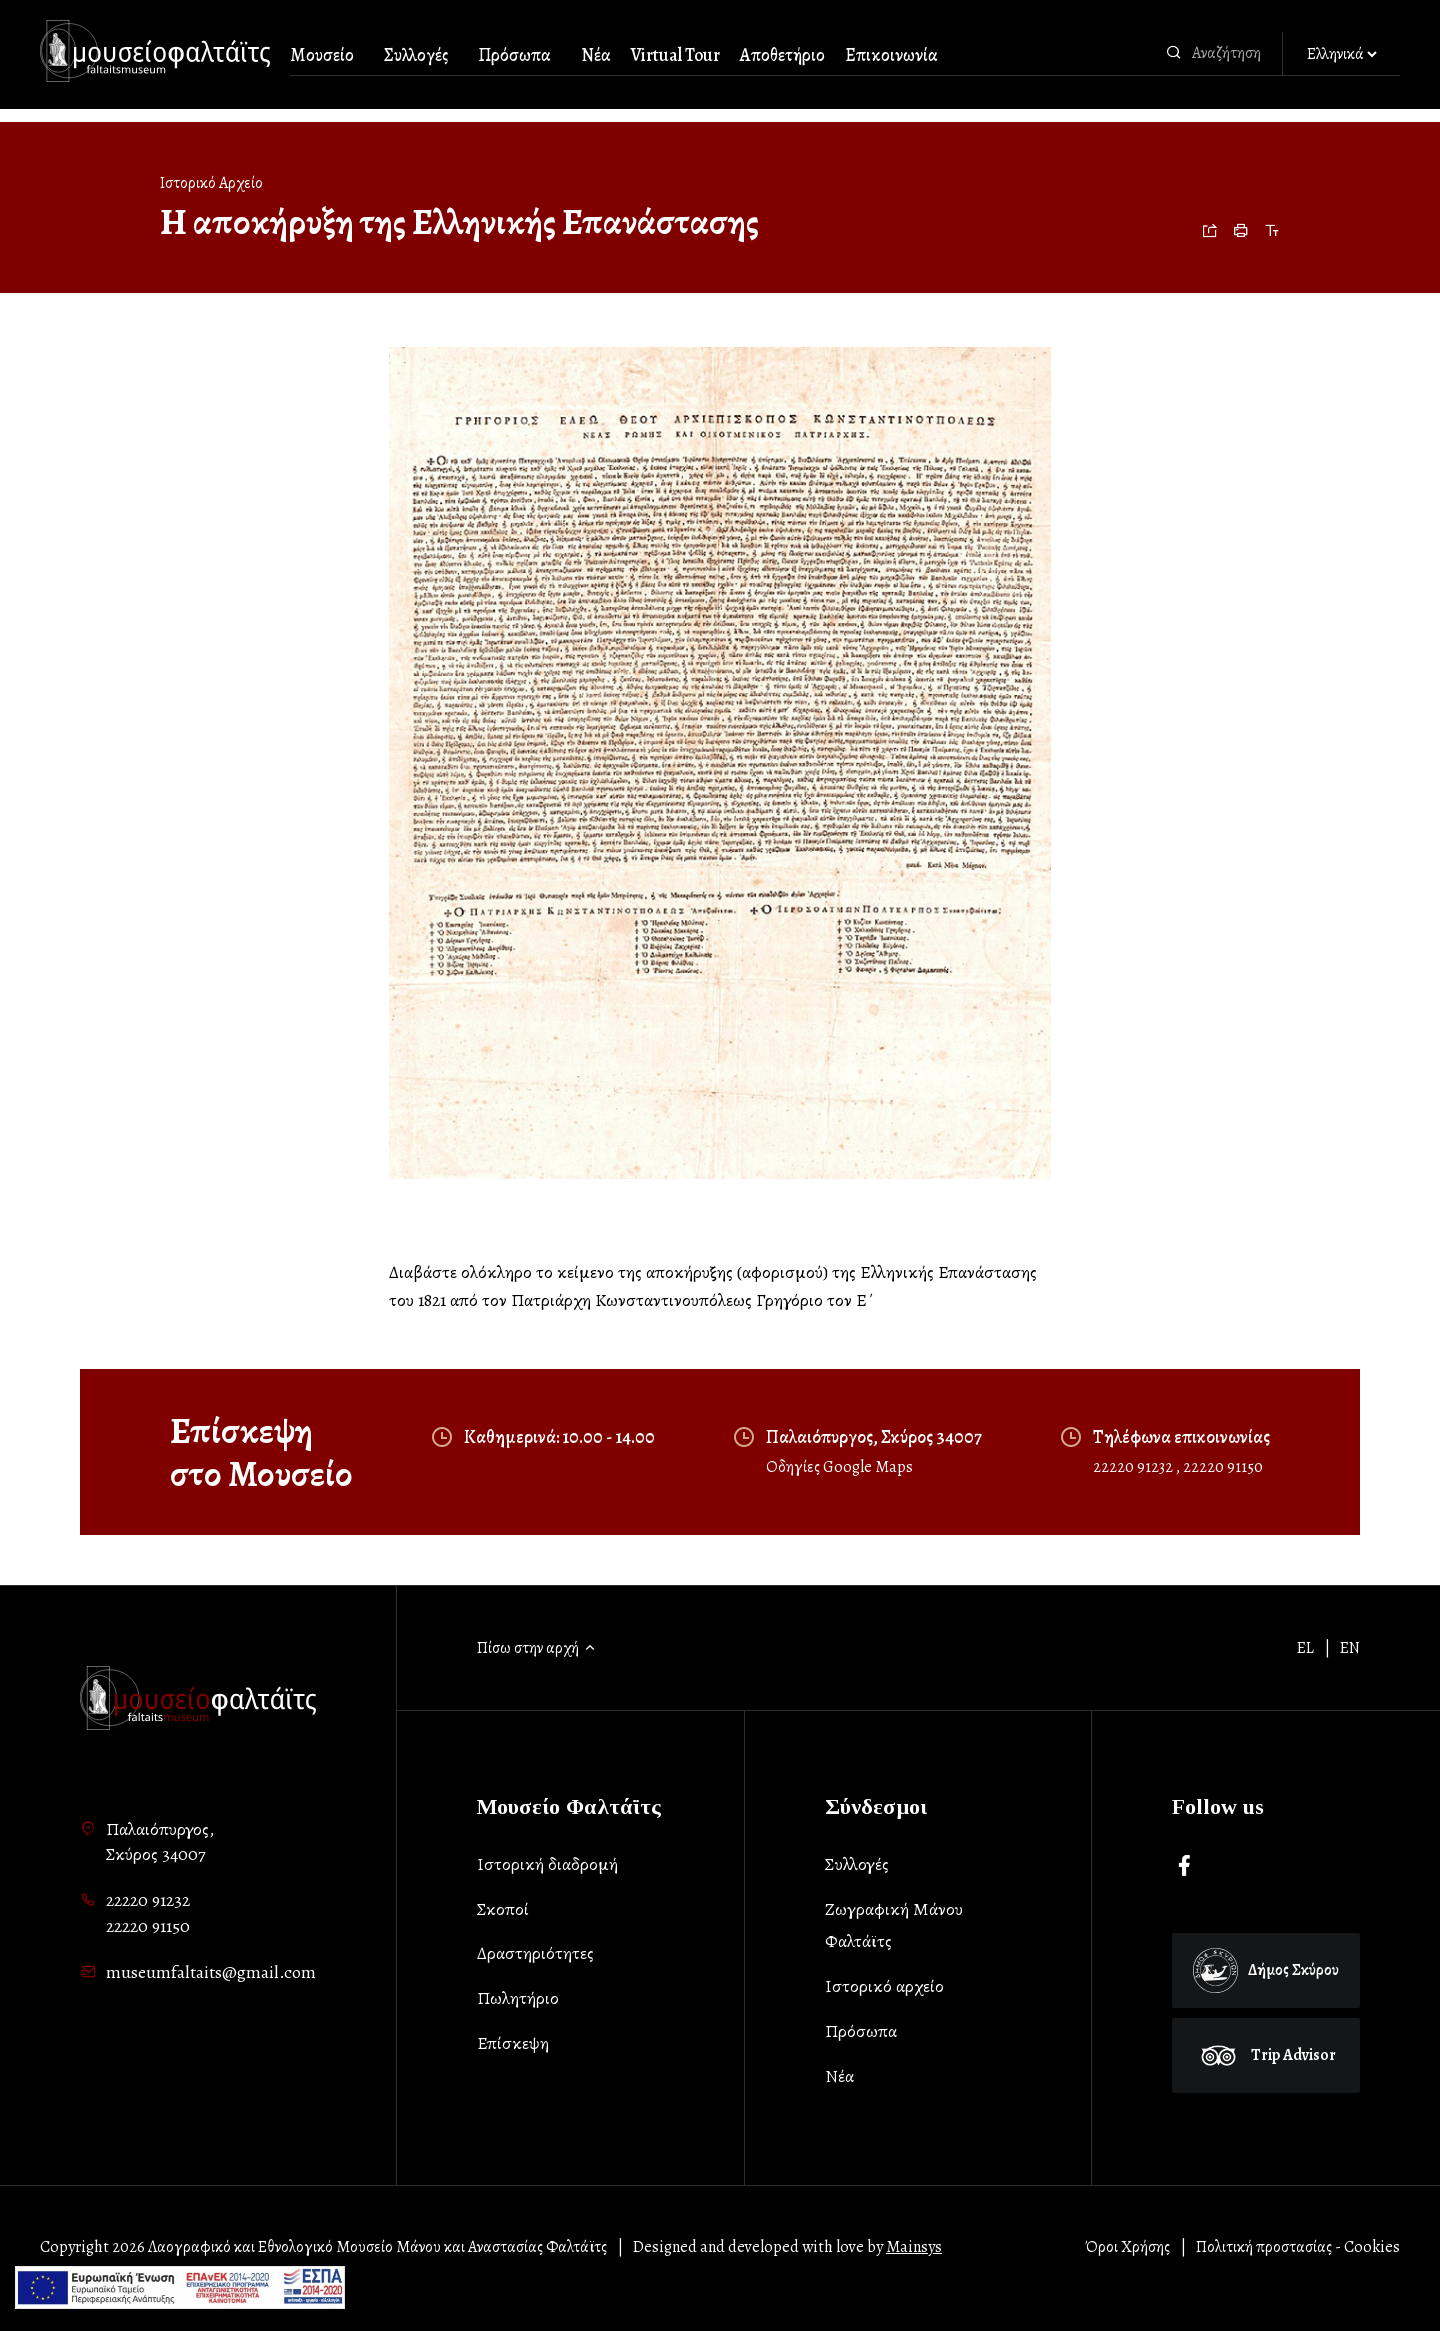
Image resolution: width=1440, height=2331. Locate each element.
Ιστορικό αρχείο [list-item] (884, 1986)
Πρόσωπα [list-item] (861, 2031)
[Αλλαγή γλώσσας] (1341, 55)
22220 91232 (1134, 1467)
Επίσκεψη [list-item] (513, 2043)
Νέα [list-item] (839, 2076)
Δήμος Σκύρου (1266, 1970)
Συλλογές (416, 55)
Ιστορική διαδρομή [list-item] (547, 1864)
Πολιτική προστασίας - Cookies (1298, 2247)
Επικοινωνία (891, 55)
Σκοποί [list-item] (503, 1909)
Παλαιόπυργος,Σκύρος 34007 (160, 1842)
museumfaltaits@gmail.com (211, 1972)
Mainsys (914, 2247)
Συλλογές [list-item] (857, 1864)
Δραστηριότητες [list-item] (535, 1953)
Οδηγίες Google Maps (839, 1467)
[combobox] (1232, 53)
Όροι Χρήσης (1128, 2247)
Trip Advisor (1266, 2055)
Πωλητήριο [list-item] (518, 1998)
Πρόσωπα (514, 55)
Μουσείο (322, 55)
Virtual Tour (675, 55)
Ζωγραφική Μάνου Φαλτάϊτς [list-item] (894, 1925)
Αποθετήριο (782, 55)
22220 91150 (1223, 1467)
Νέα (596, 55)
